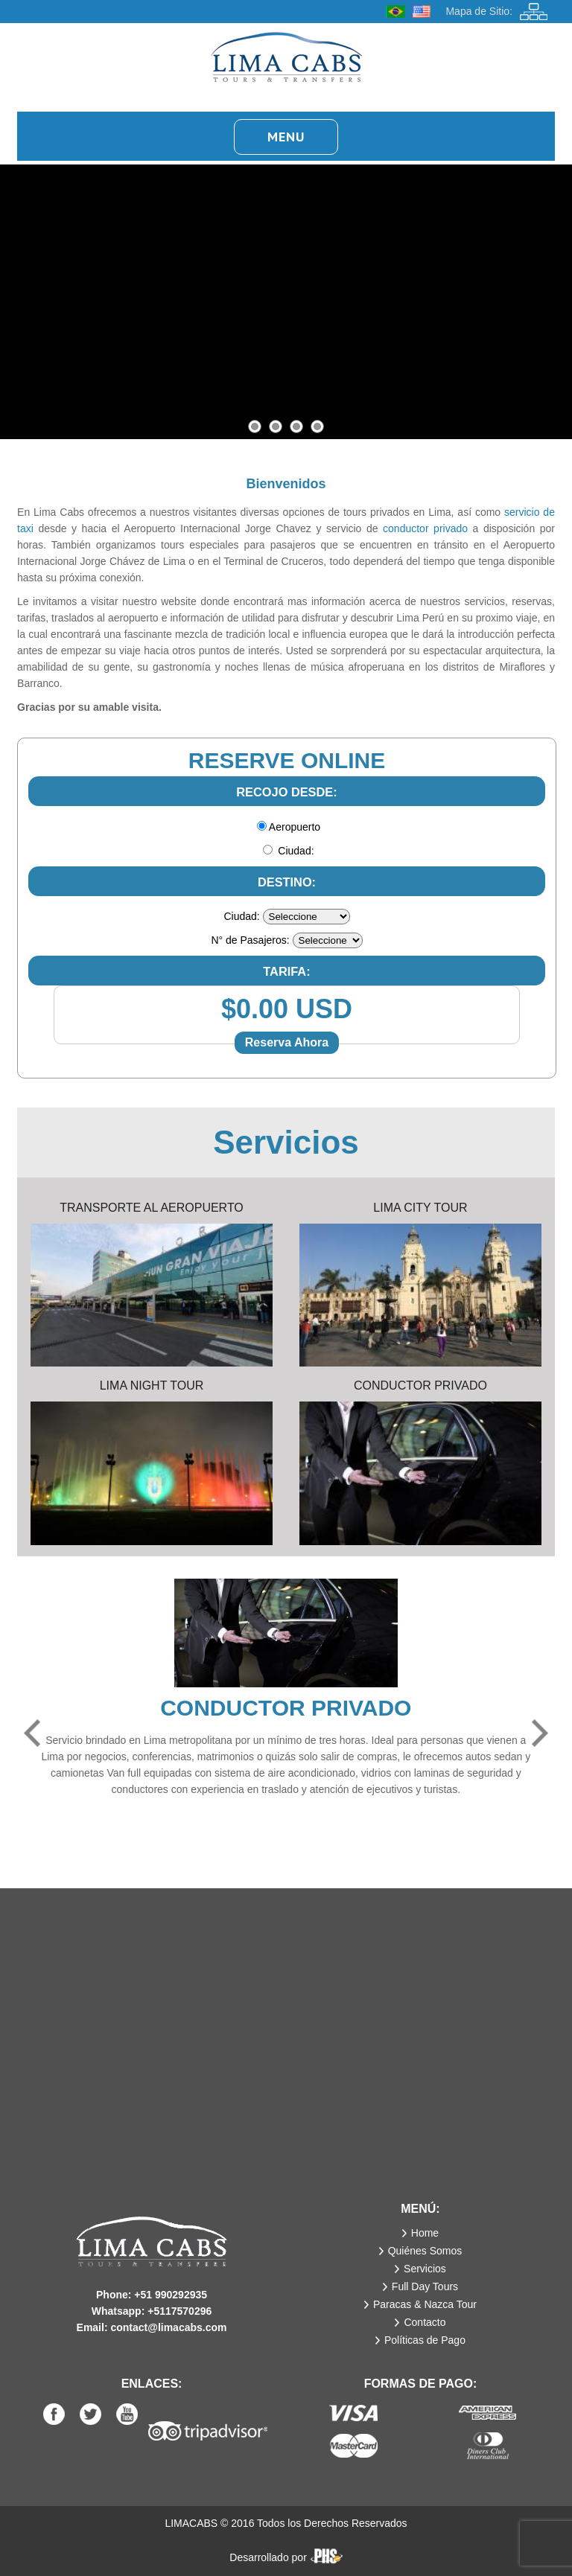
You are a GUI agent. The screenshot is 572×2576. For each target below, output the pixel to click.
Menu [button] (286, 136)
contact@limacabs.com (168, 2327)
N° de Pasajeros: (250, 940)
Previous (32, 1733)
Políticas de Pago (424, 2340)
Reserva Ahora (286, 1042)
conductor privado (425, 528)
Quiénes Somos (425, 2251)
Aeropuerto (294, 827)
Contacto (424, 2322)
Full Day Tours (425, 2286)
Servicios (425, 2269)
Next (540, 1733)
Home (425, 2233)
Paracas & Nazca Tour (425, 2304)
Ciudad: (296, 851)
